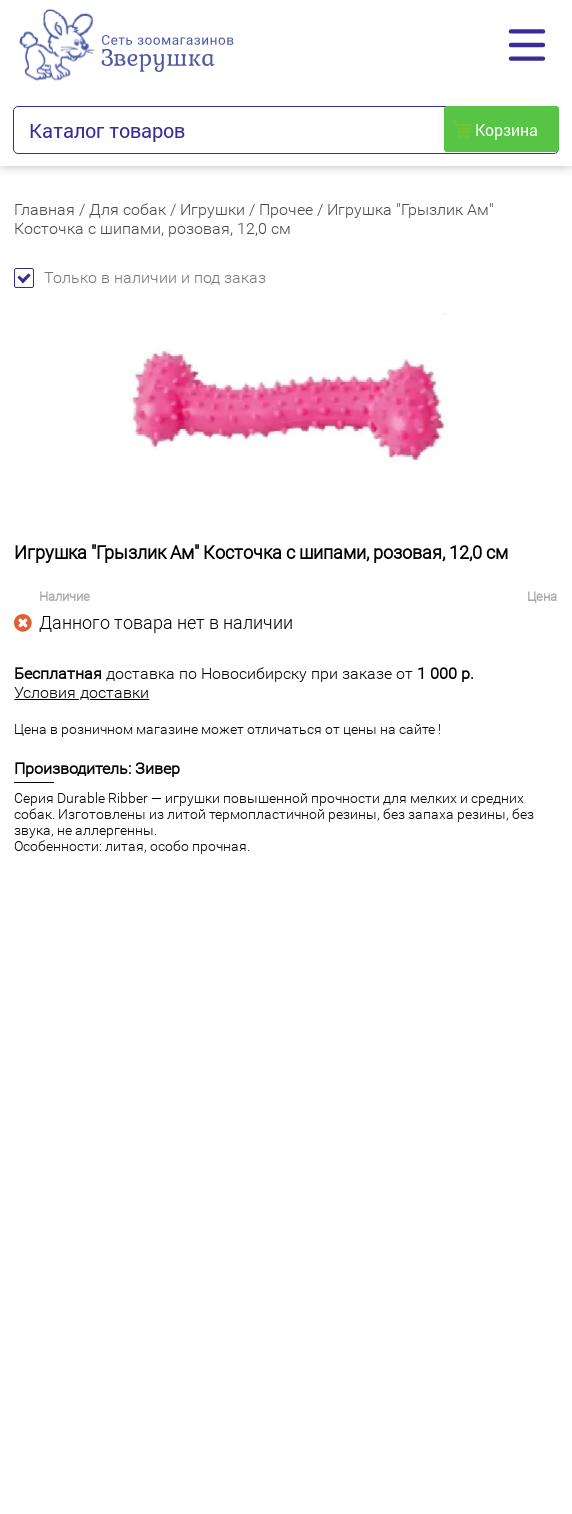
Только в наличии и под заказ (140, 277)
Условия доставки (81, 692)
